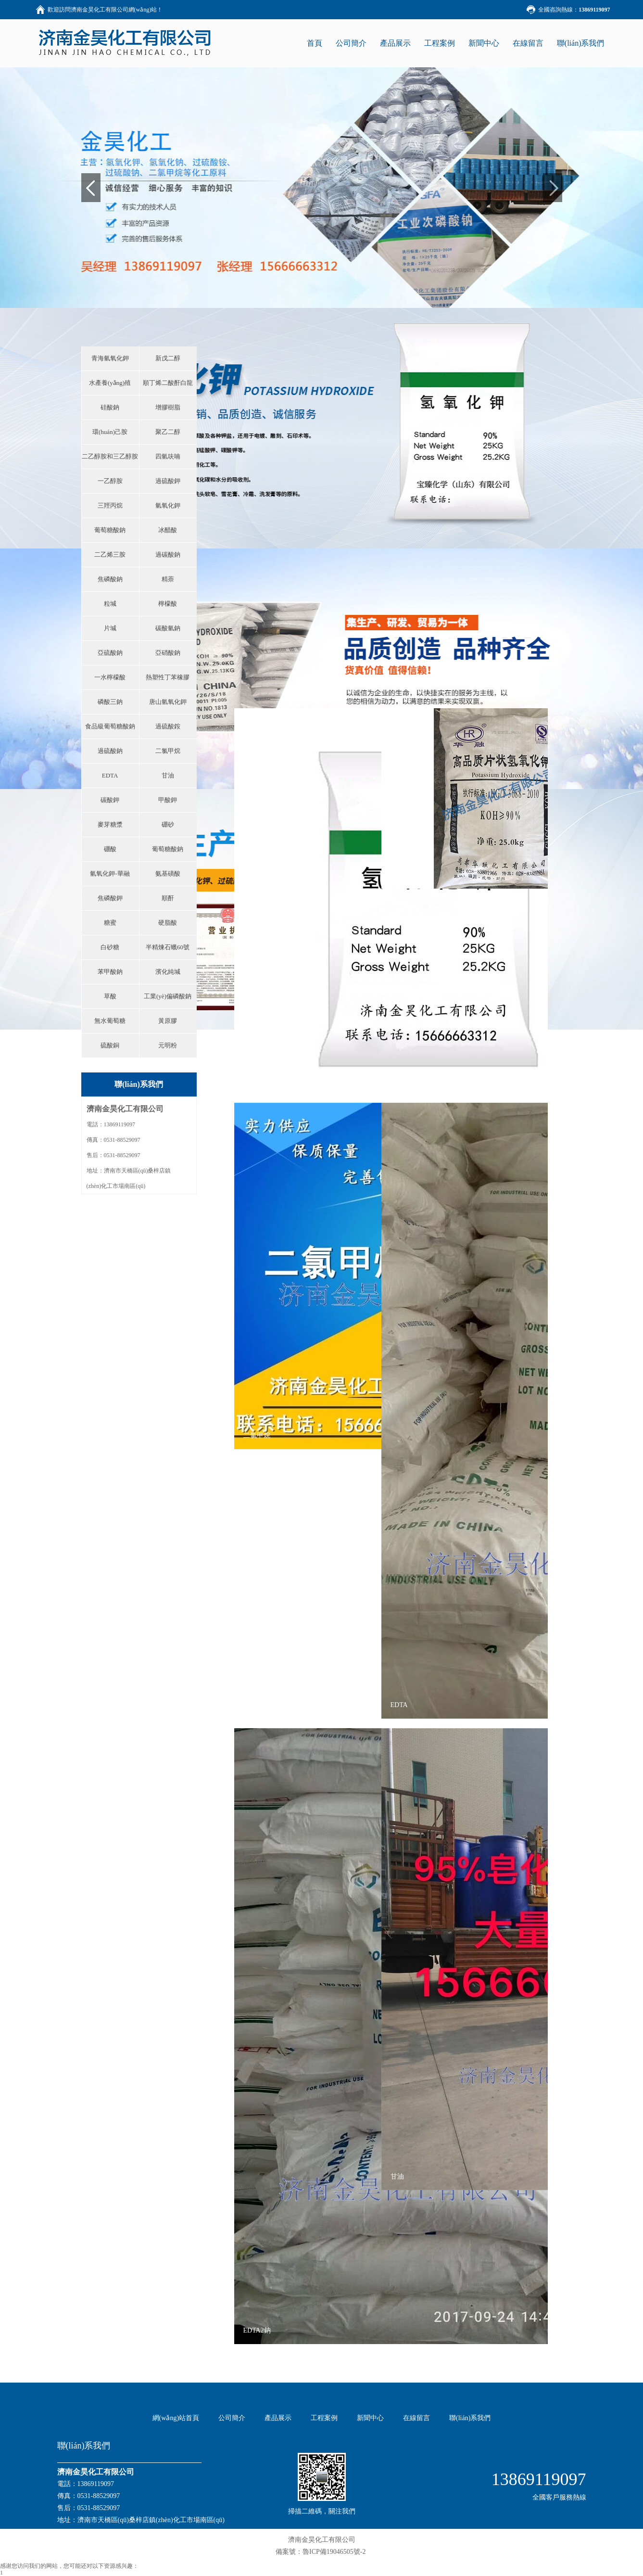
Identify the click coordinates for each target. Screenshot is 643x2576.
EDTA (110, 775)
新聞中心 (483, 43)
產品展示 (395, 43)
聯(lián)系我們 (581, 43)
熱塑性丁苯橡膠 (167, 677)
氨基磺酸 (167, 873)
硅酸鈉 (110, 407)
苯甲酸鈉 (110, 971)
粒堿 (110, 603)
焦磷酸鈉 (110, 579)
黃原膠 (167, 1020)
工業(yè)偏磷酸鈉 (167, 996)
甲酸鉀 (167, 799)
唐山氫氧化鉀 (168, 701)
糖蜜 (110, 922)
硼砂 (168, 824)
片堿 (110, 628)
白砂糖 (110, 947)
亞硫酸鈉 (110, 652)
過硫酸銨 (167, 726)
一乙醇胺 (110, 481)
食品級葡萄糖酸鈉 (110, 726)
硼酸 (110, 849)
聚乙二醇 (167, 431)
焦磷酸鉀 (110, 898)
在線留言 (528, 43)
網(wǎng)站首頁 (175, 2418)
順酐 (168, 898)
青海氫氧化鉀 (110, 358)
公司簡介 (351, 43)
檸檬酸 (167, 603)
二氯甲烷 (167, 750)
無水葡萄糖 (110, 1020)
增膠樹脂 (167, 407)
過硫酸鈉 (110, 750)
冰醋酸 (167, 530)
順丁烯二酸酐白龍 (168, 382)
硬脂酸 (167, 922)
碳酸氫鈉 (167, 628)
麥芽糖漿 (110, 824)
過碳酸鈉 (167, 554)
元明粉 (167, 1045)
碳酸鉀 (110, 799)
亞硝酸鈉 (167, 652)
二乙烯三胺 (110, 554)
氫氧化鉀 (167, 505)
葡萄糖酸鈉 (110, 530)
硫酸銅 (110, 1045)
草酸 (110, 996)
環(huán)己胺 (109, 431)
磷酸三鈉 (110, 701)
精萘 (168, 579)
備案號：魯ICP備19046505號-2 (321, 2551)
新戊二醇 (167, 358)
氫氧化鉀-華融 (109, 873)
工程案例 (439, 43)
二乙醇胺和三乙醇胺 (110, 456)
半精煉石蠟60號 (167, 947)
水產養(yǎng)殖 (110, 382)
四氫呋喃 (167, 456)
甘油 (168, 775)
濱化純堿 (167, 971)
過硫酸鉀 (167, 481)
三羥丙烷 (110, 505)
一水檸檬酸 (110, 677)
